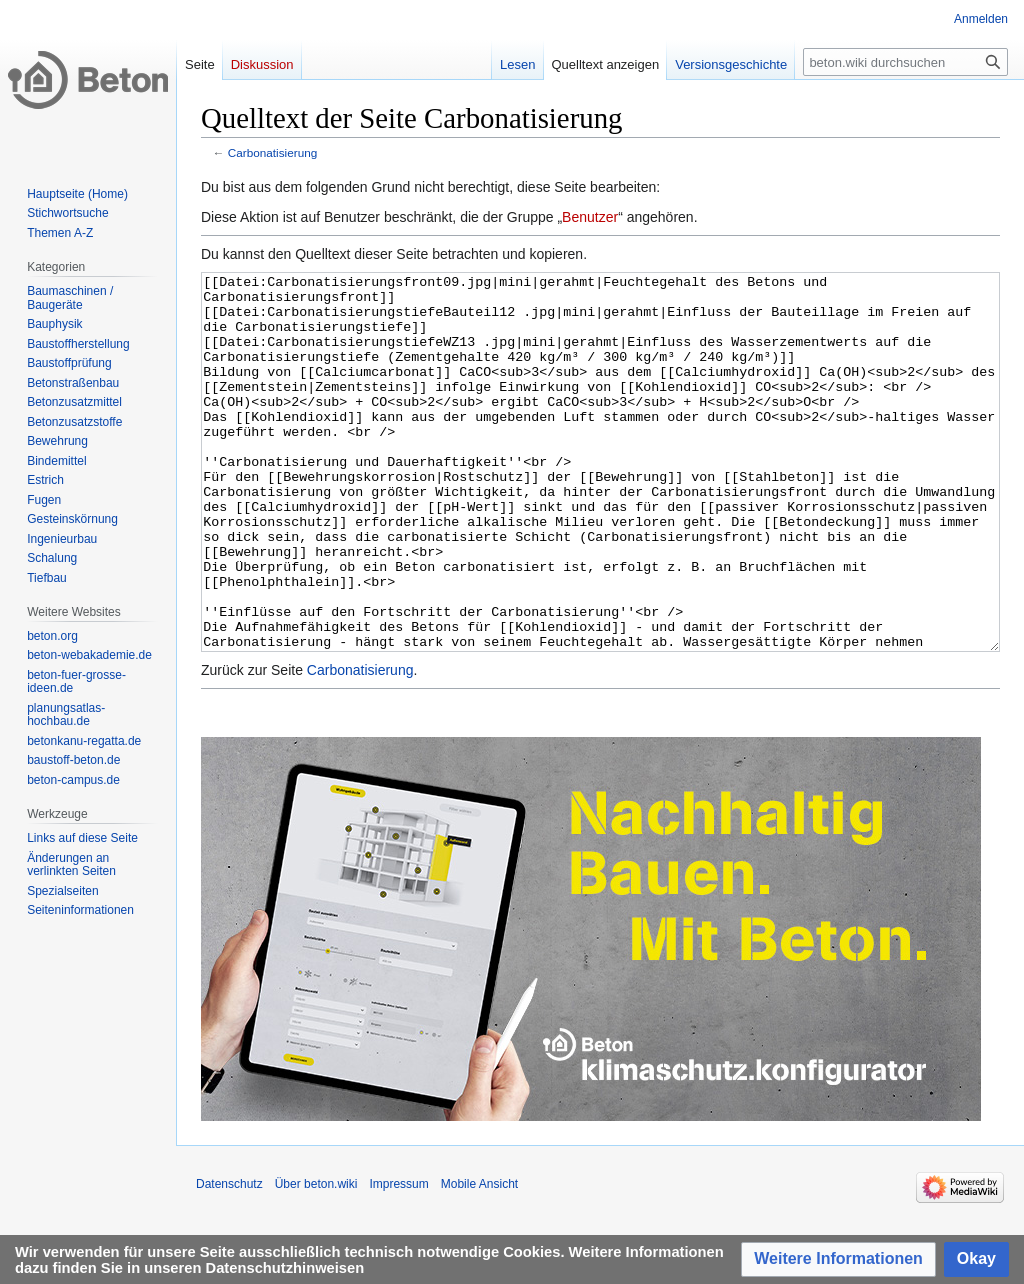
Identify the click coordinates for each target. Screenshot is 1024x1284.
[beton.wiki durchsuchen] (905, 62)
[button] (838, 1259)
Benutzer (590, 217)
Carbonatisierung (273, 152)
